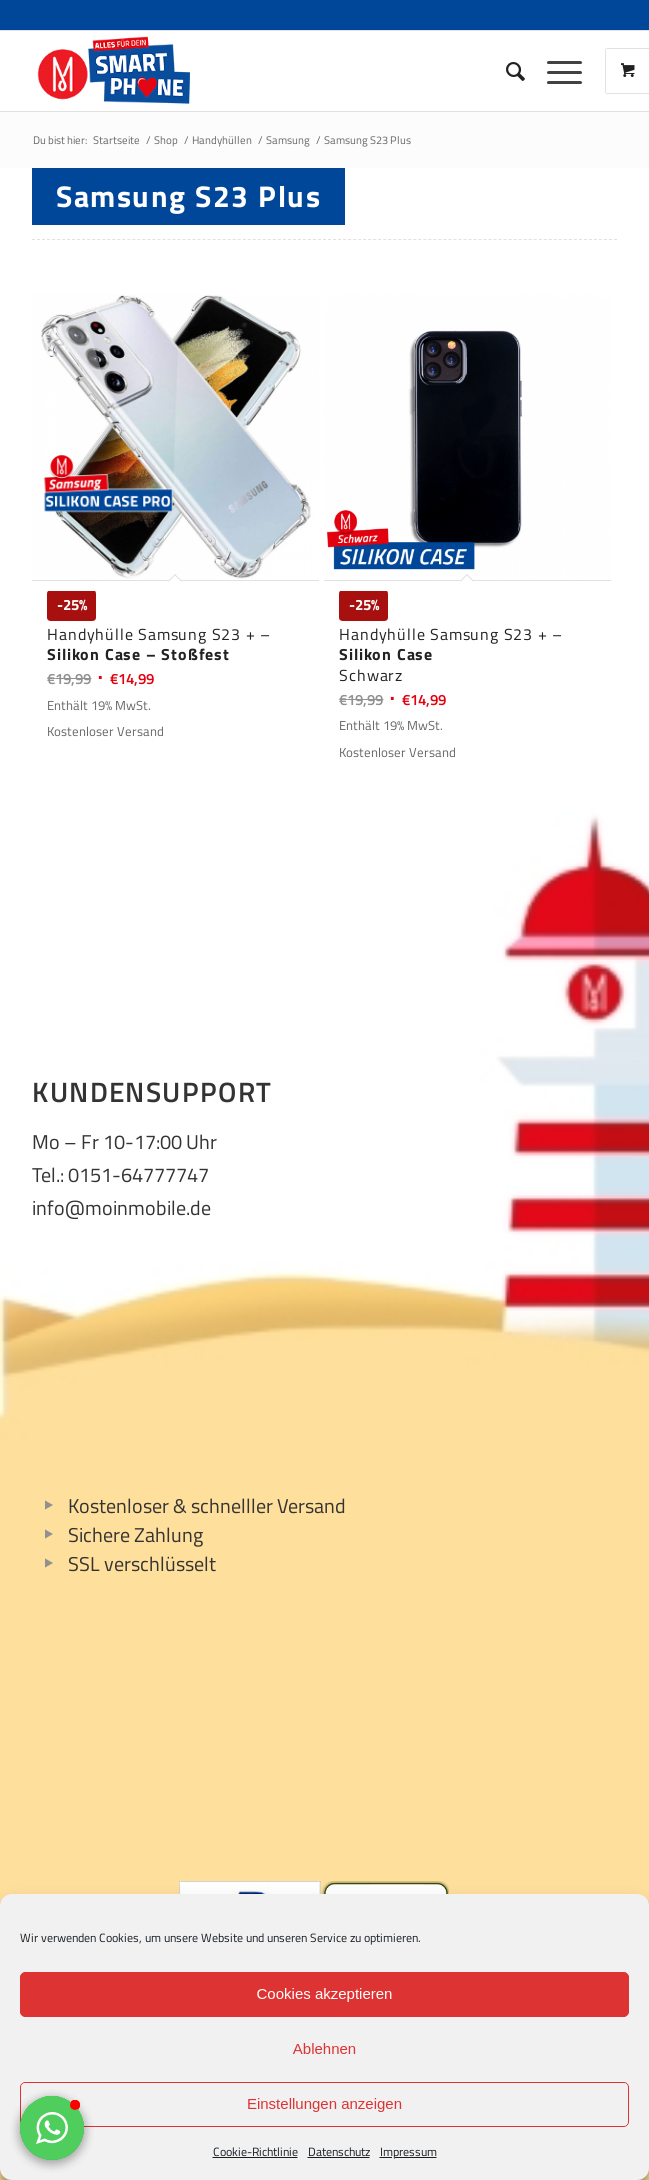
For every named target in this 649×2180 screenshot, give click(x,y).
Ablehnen (324, 2048)
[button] (52, 2128)
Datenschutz (339, 2151)
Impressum (408, 2151)
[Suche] (506, 71)
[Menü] (554, 71)
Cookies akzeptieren (325, 1993)
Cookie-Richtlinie (255, 2151)
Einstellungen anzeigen (324, 2103)
